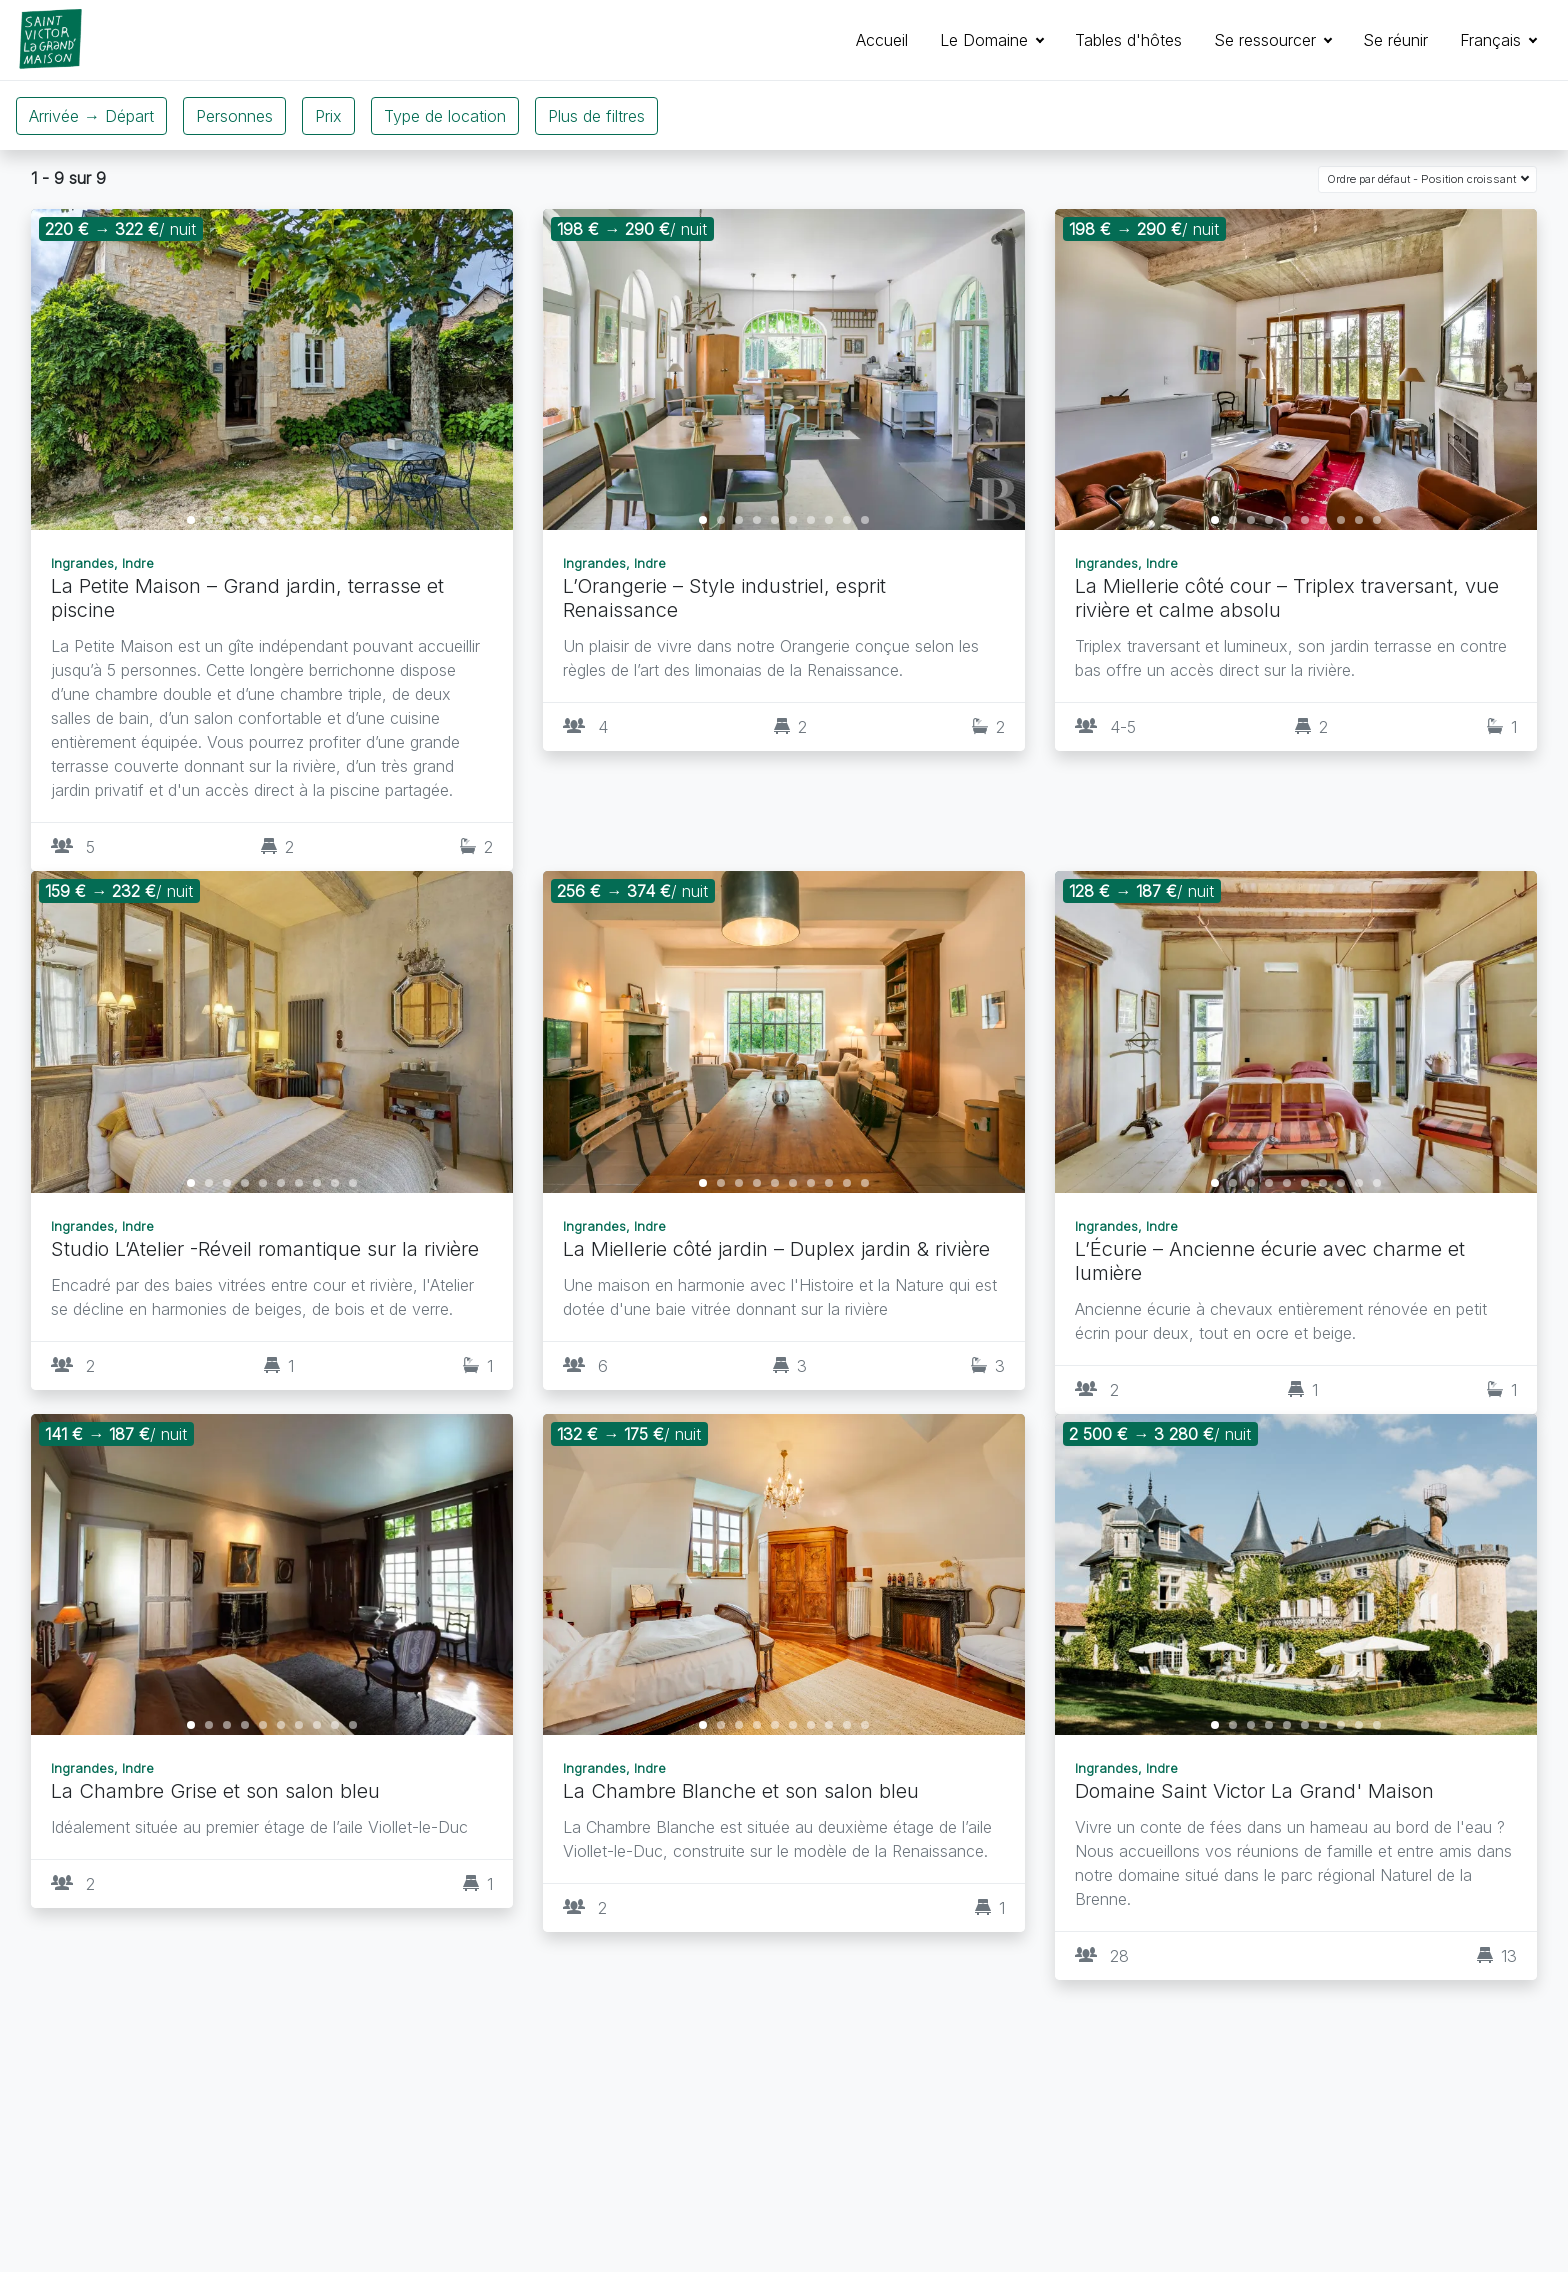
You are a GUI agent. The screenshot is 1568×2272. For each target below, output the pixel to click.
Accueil (882, 40)
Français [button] (1493, 40)
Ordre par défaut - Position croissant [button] (1423, 179)
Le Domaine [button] (986, 40)
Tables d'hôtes (1128, 40)
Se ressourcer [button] (1267, 40)
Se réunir (1395, 40)
